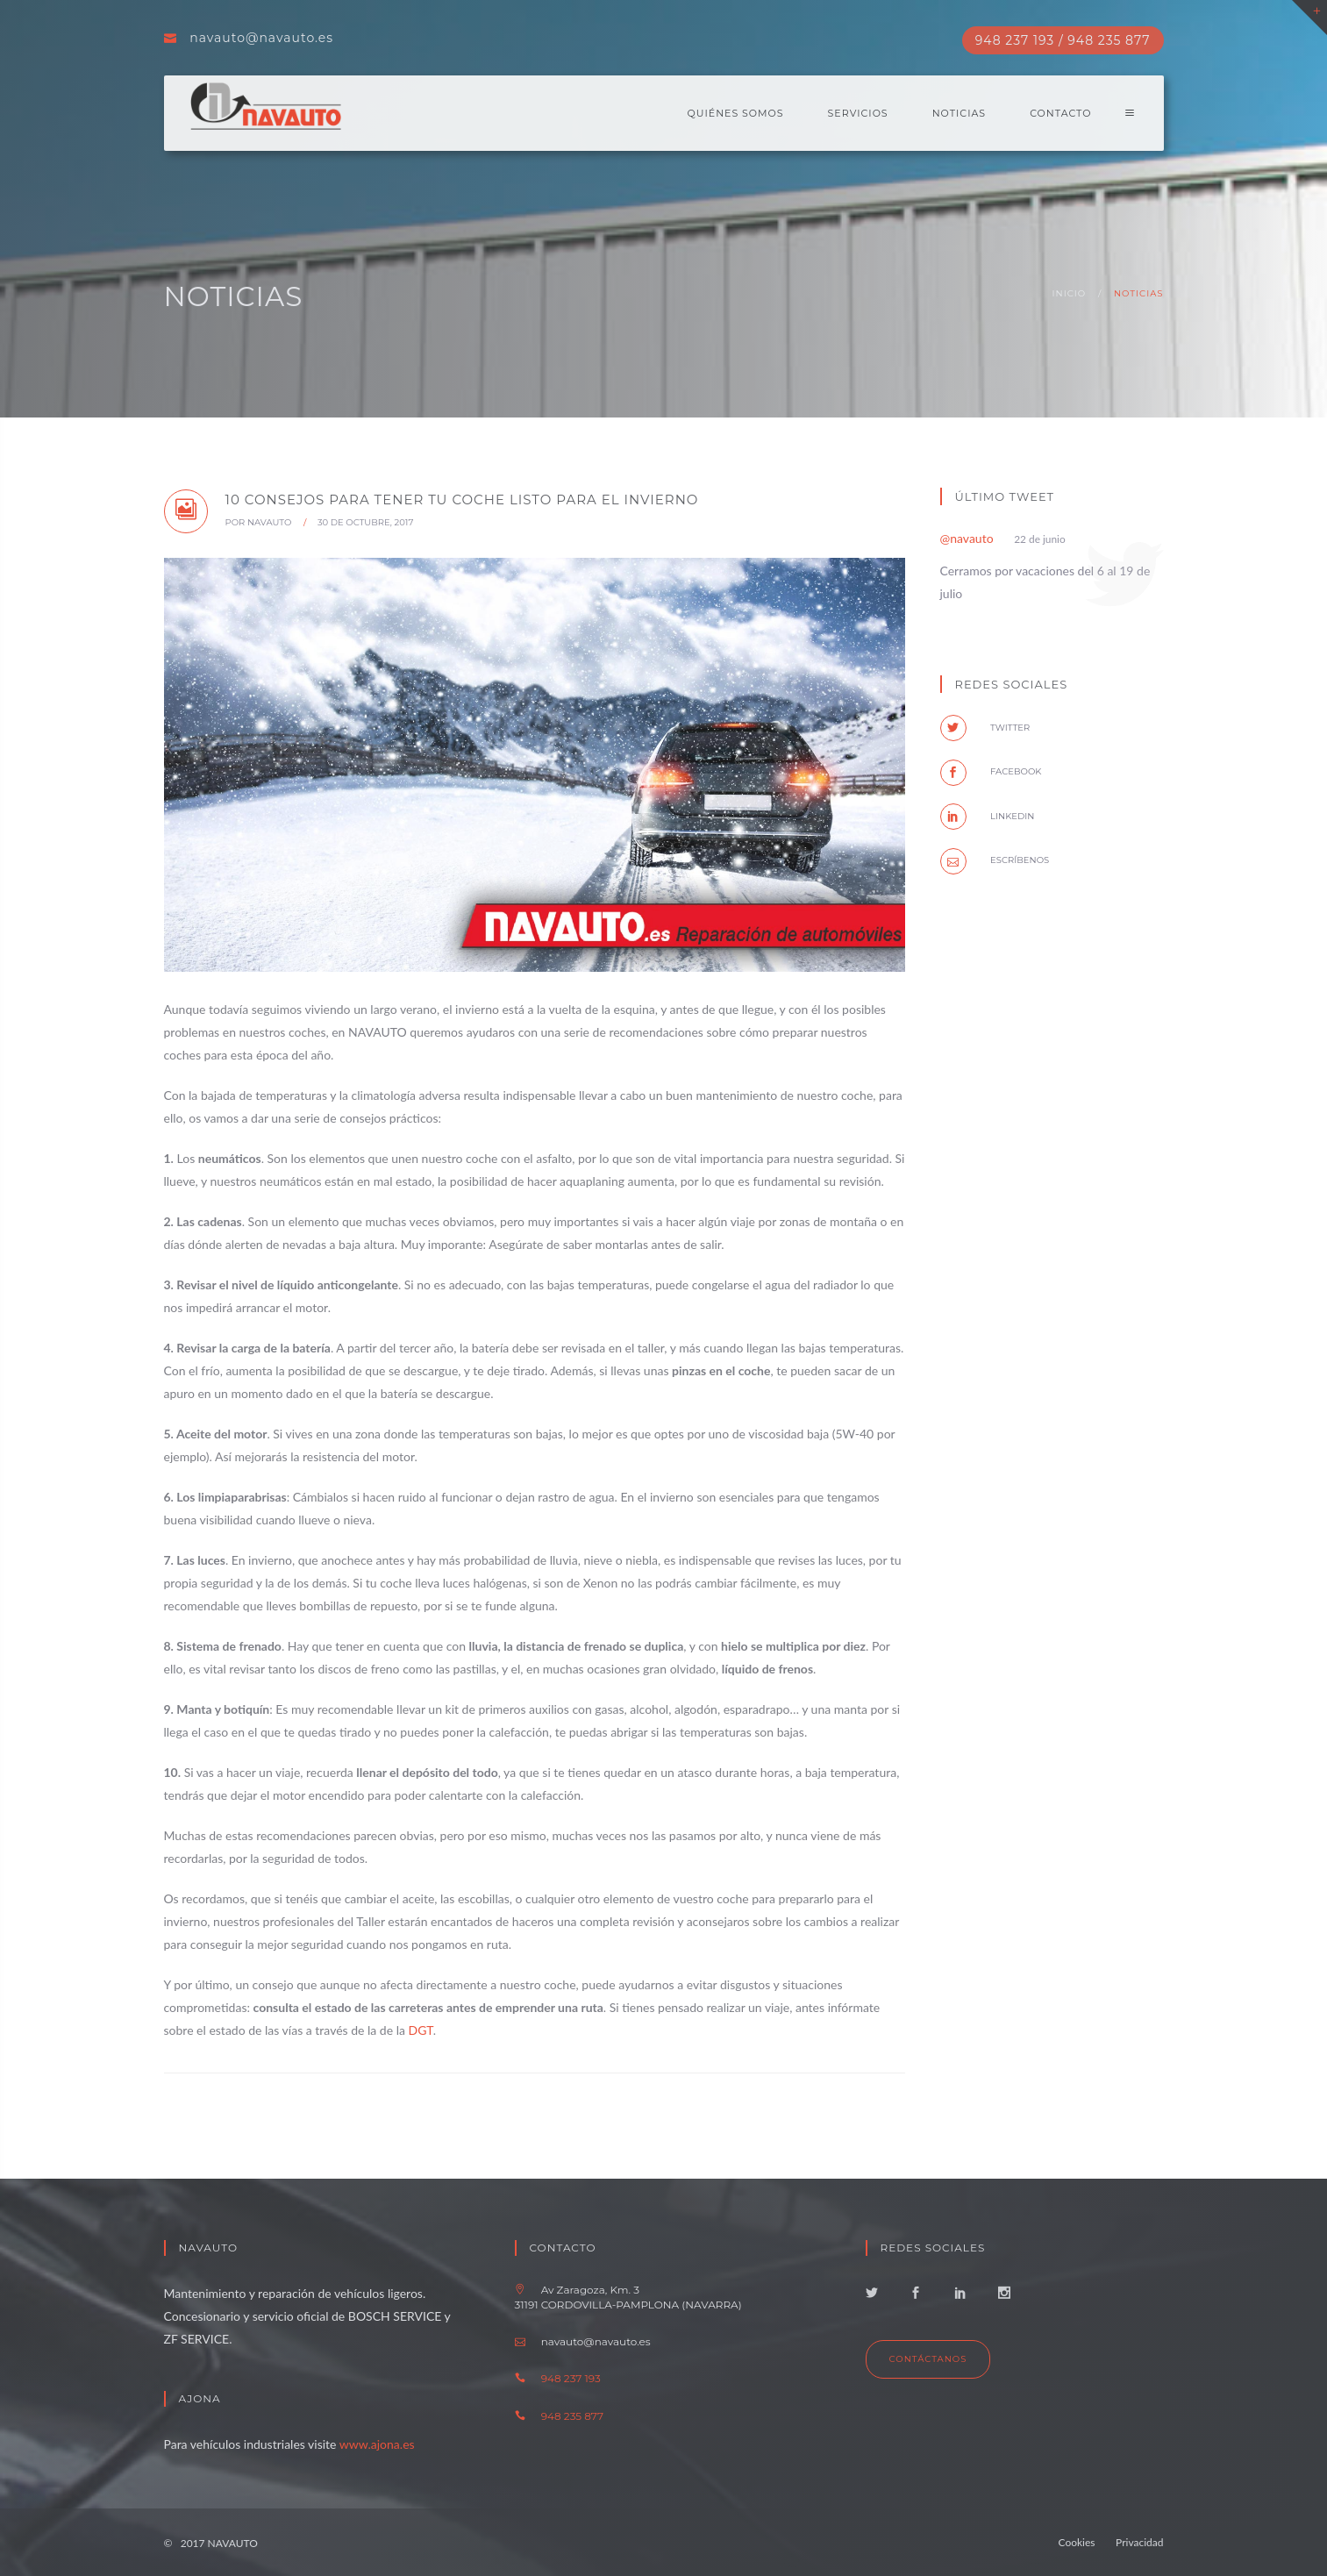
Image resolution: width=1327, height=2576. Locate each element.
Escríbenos (995, 860)
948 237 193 (571, 2378)
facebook (991, 771)
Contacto (1060, 113)
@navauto (967, 538)
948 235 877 (572, 2416)
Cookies (1077, 2542)
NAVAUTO (269, 522)
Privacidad (1139, 2542)
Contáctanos (928, 2359)
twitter (985, 727)
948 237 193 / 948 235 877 (1063, 40)
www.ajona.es (377, 2444)
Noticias (959, 113)
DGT (421, 2030)
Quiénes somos (736, 113)
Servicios (858, 113)
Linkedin (987, 816)
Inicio (1069, 293)
